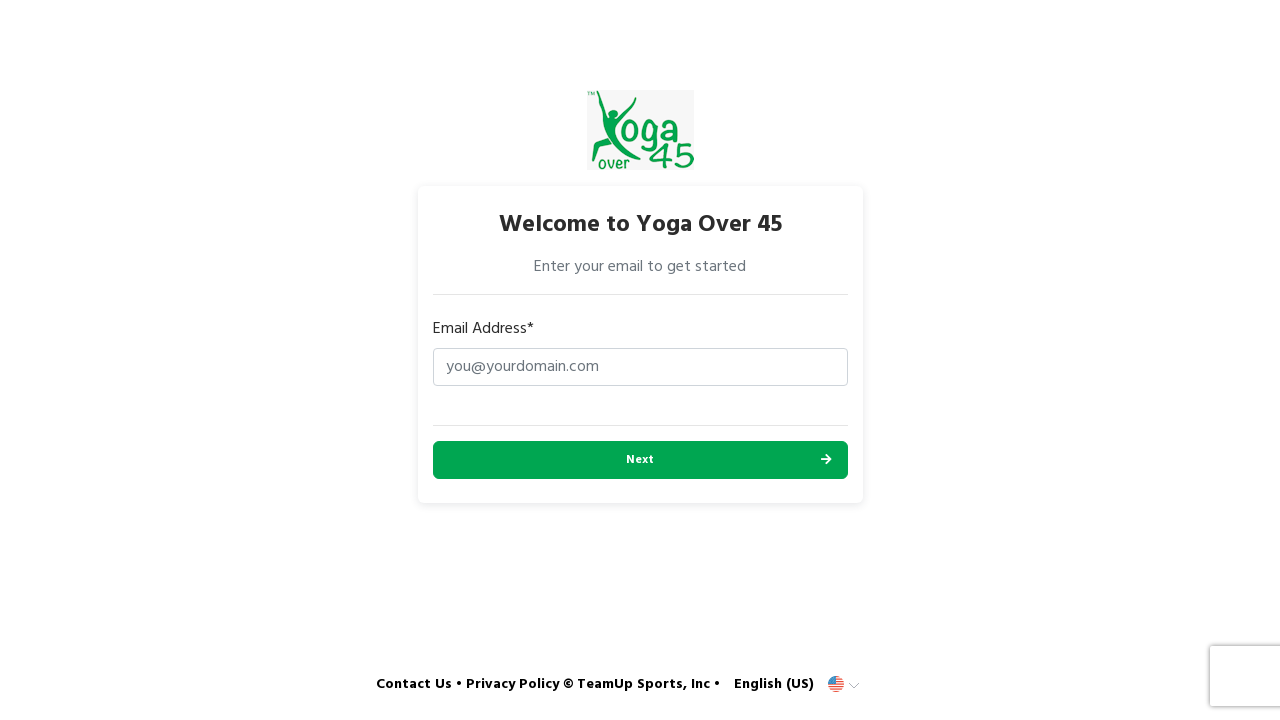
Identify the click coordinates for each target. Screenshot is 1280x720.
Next (640, 460)
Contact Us (414, 684)
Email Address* (483, 329)
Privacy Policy (512, 684)
